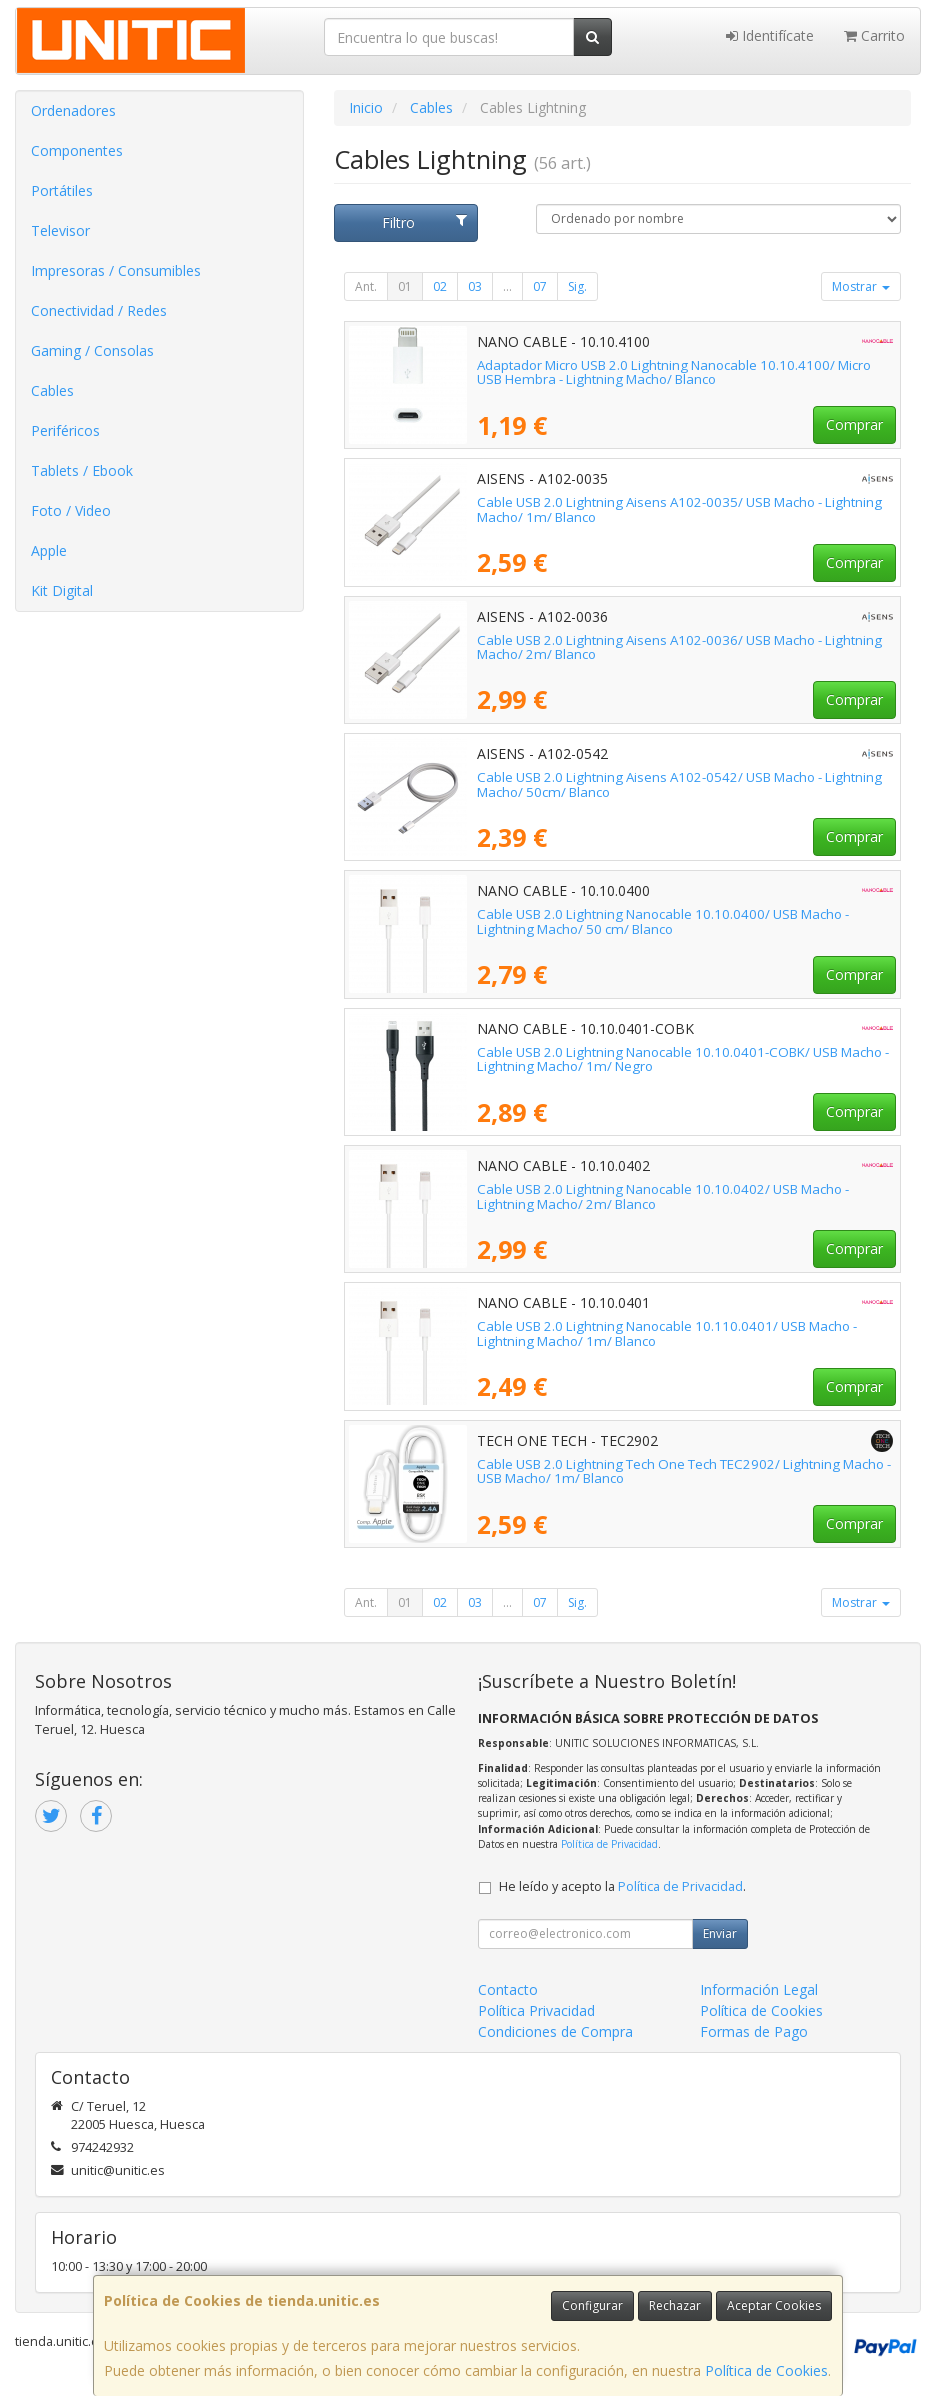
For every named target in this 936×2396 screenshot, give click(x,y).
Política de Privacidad (609, 1844)
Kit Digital (62, 590)
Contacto (508, 1989)
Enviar (720, 1933)
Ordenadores (73, 110)
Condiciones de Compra (555, 2031)
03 (475, 286)
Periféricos (65, 430)
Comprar (854, 424)
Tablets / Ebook (82, 470)
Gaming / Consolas (92, 350)
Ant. (366, 286)
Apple (49, 550)
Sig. (577, 286)
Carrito (874, 35)
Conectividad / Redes (99, 310)
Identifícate (770, 35)
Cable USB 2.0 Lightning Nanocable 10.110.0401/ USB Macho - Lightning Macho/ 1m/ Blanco (667, 1333)
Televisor (60, 230)
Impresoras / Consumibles (116, 270)
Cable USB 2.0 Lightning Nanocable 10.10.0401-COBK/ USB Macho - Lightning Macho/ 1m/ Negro (683, 1059)
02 (440, 286)
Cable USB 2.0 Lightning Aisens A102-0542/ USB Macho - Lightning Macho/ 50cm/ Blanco (679, 784)
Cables (52, 390)
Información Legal (759, 1989)
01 (405, 286)
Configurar (592, 2305)
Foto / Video (71, 510)
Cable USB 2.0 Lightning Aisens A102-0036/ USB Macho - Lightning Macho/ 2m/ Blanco (679, 647)
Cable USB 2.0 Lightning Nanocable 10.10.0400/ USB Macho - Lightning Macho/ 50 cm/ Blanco (663, 921)
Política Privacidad (536, 2010)
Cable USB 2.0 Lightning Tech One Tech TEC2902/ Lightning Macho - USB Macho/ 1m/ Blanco (684, 1471)
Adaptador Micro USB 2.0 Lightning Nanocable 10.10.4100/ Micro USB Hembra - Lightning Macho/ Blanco (674, 372)
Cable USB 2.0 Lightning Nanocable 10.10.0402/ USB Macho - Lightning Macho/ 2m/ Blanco (663, 1196)
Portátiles (62, 190)
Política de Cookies (766, 2370)
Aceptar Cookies (774, 2305)
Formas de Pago (754, 2031)
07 (540, 286)
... (507, 286)
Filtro (424, 222)
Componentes (77, 150)
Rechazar (675, 2305)
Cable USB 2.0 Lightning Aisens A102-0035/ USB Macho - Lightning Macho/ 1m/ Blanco (679, 509)
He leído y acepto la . (622, 1886)
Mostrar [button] (861, 286)
